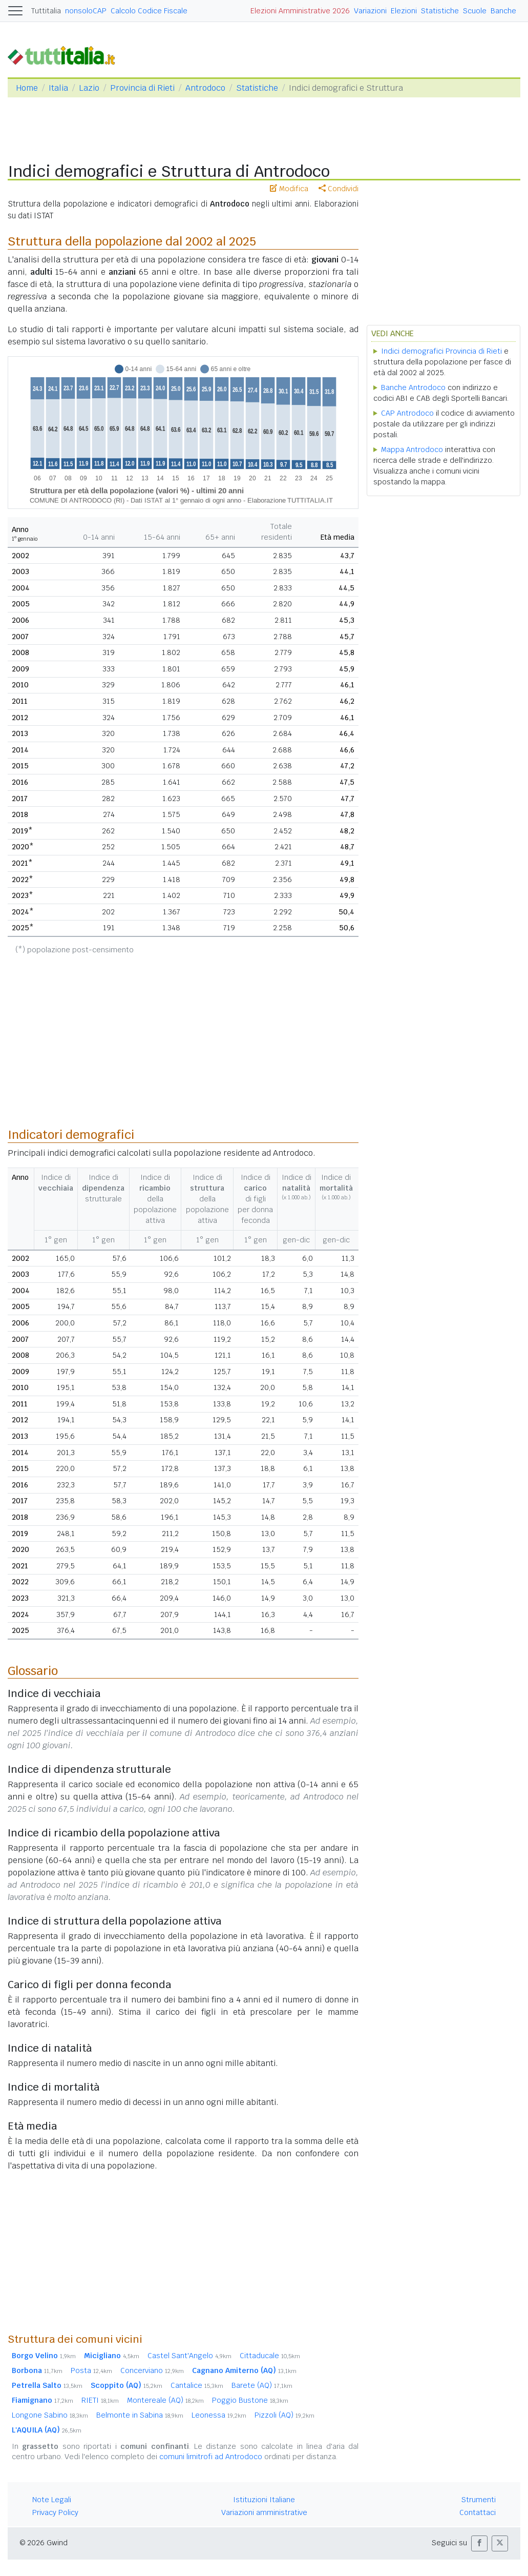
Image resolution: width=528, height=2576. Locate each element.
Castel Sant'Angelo (189, 2355)
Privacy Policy (55, 2512)
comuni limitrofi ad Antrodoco (210, 2456)
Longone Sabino (50, 2415)
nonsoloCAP (86, 10)
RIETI (100, 2400)
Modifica (289, 188)
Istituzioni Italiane (264, 2499)
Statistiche (440, 10)
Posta (91, 2370)
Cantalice (197, 2385)
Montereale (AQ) (165, 2400)
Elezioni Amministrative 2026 (300, 10)
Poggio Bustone (250, 2400)
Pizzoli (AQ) (284, 2415)
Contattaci (477, 2512)
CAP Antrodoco (407, 413)
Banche (503, 10)
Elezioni (404, 10)
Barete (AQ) (261, 2385)
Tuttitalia (46, 10)
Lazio (89, 88)
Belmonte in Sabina (139, 2415)
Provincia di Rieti (142, 88)
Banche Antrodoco (413, 387)
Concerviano (152, 2370)
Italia (58, 88)
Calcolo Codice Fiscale (149, 10)
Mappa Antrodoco (412, 449)
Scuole (475, 10)
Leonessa (219, 2415)
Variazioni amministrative (264, 2512)
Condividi (338, 188)
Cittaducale (270, 2355)
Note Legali (51, 2499)
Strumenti (478, 2499)
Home (27, 88)
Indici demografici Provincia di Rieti (441, 351)
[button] (479, 2543)
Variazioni (370, 10)
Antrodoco (205, 88)
